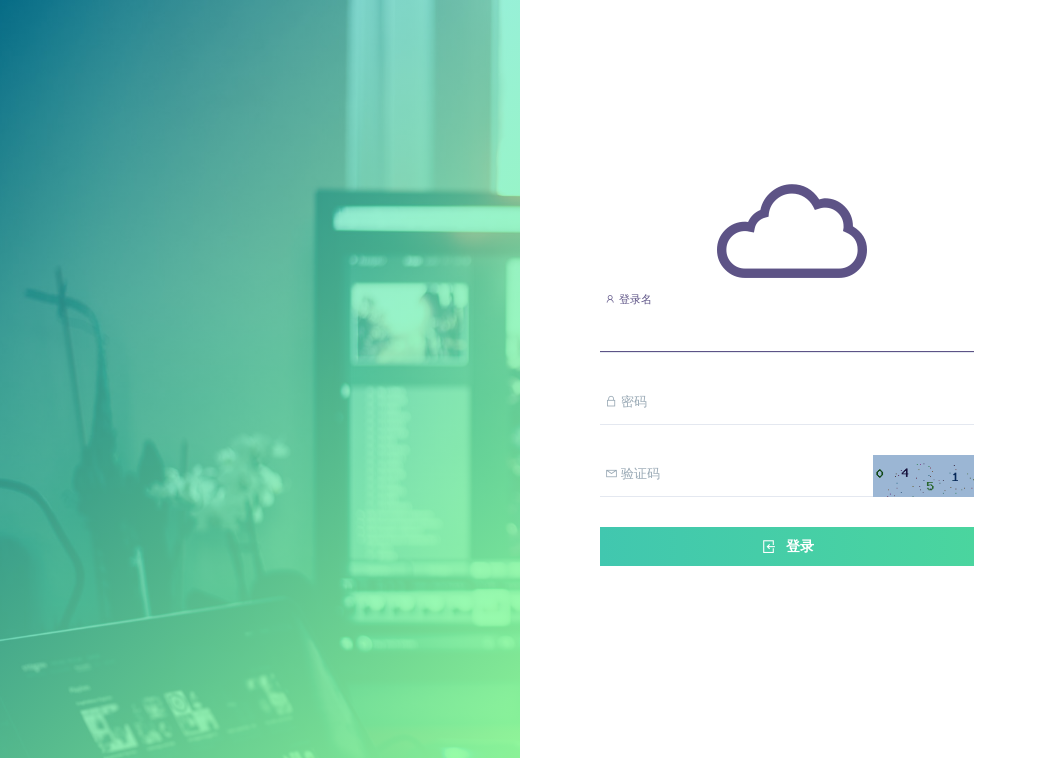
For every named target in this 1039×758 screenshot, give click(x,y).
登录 (787, 546)
